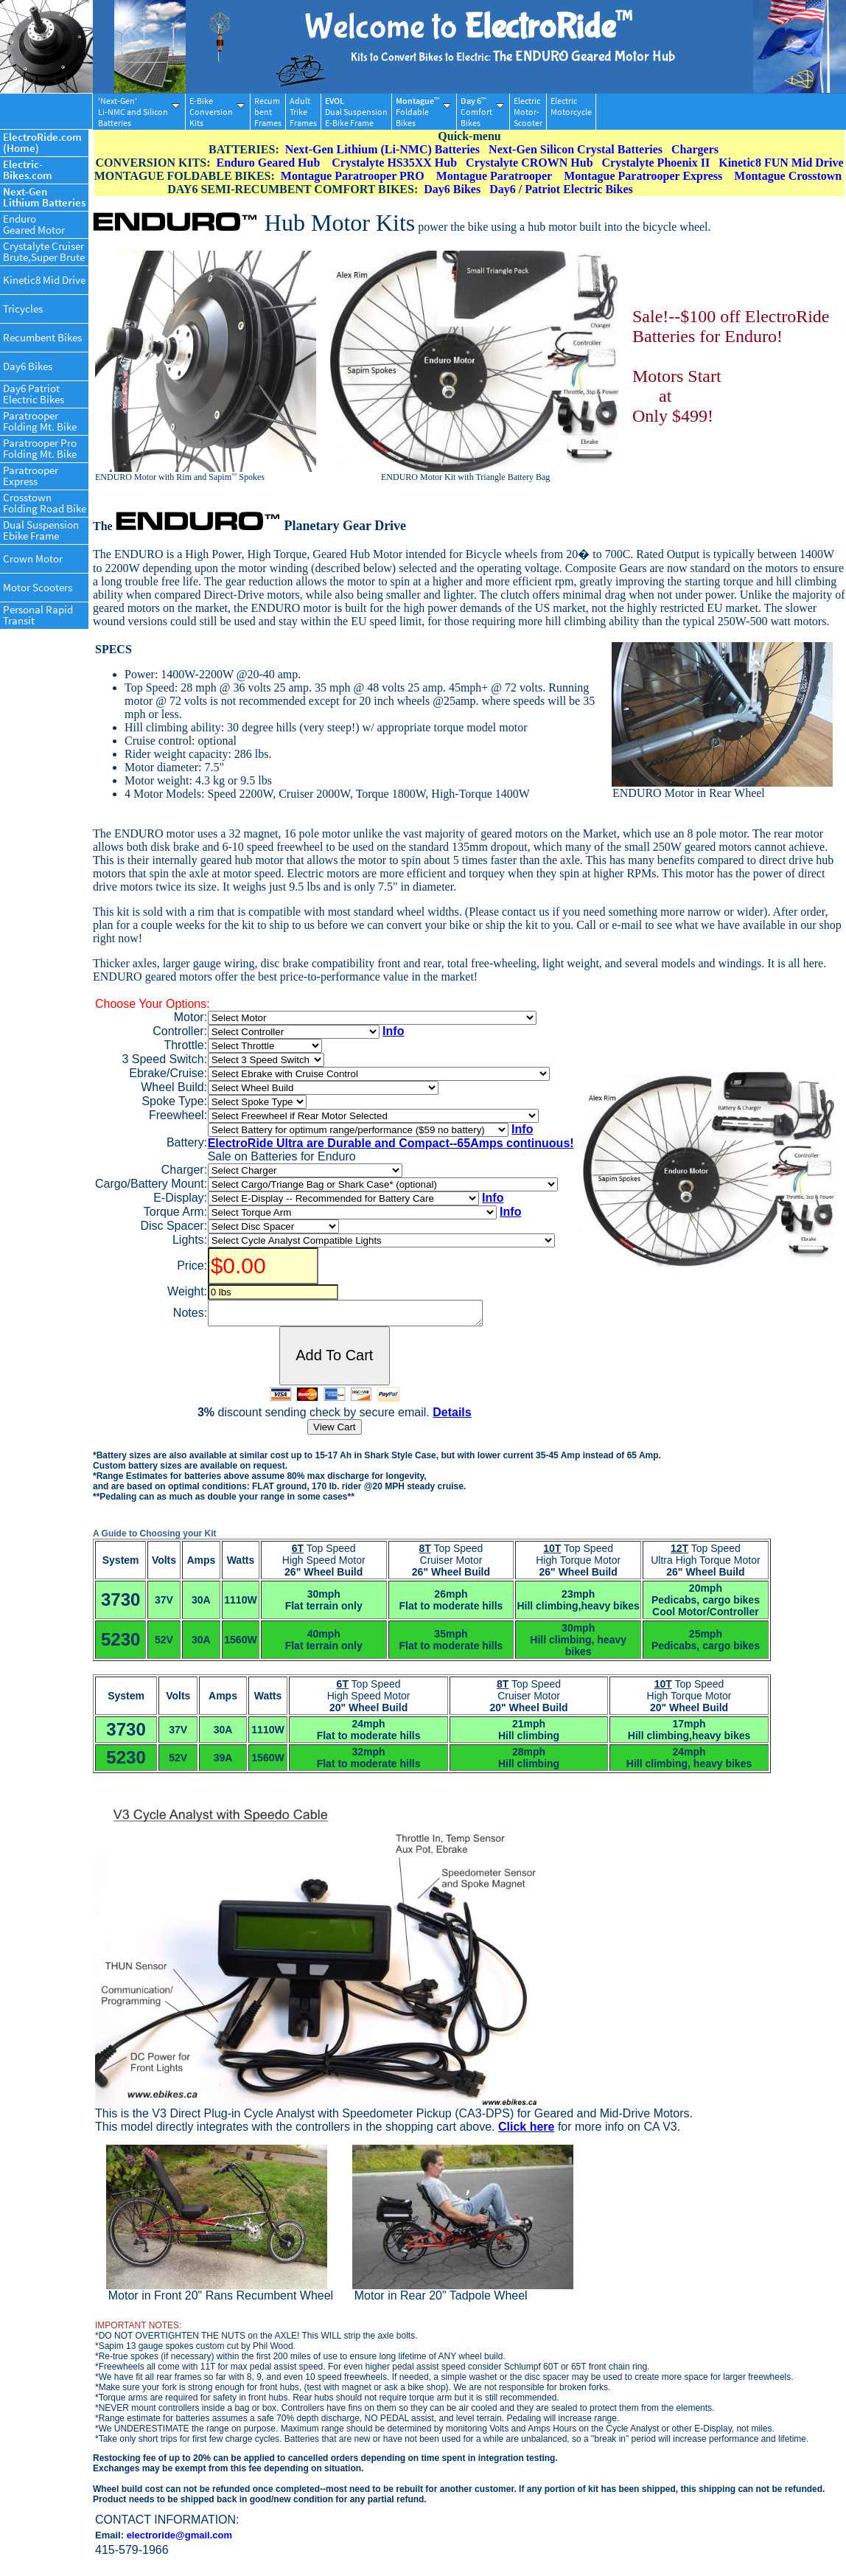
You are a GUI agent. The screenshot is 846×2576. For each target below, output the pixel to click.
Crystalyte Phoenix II (656, 162)
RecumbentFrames (268, 111)
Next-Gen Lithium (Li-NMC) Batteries (382, 149)
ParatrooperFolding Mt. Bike (40, 421)
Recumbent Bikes (42, 337)
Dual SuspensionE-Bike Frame (356, 111)
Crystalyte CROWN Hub (529, 162)
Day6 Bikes (27, 366)
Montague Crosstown (788, 176)
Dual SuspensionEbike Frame (41, 530)
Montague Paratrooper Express (643, 176)
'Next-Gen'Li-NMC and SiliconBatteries (139, 111)
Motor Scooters (37, 587)
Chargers (695, 149)
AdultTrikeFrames (303, 111)
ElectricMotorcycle (571, 111)
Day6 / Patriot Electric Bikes (561, 189)
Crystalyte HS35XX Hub (394, 162)
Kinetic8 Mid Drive (44, 280)
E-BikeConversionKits (217, 111)
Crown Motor (33, 558)
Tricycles (23, 309)
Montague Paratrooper (494, 176)
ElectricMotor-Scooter (528, 111)
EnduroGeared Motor (34, 224)
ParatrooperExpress (30, 475)
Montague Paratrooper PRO (352, 176)
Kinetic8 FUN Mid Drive (781, 162)
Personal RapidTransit (38, 614)
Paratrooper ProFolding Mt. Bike (40, 448)
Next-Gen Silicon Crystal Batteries (576, 149)
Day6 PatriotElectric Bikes (33, 393)
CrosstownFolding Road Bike (44, 502)
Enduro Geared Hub (269, 162)
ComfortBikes (482, 111)
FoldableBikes (423, 111)
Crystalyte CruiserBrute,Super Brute (44, 251)
